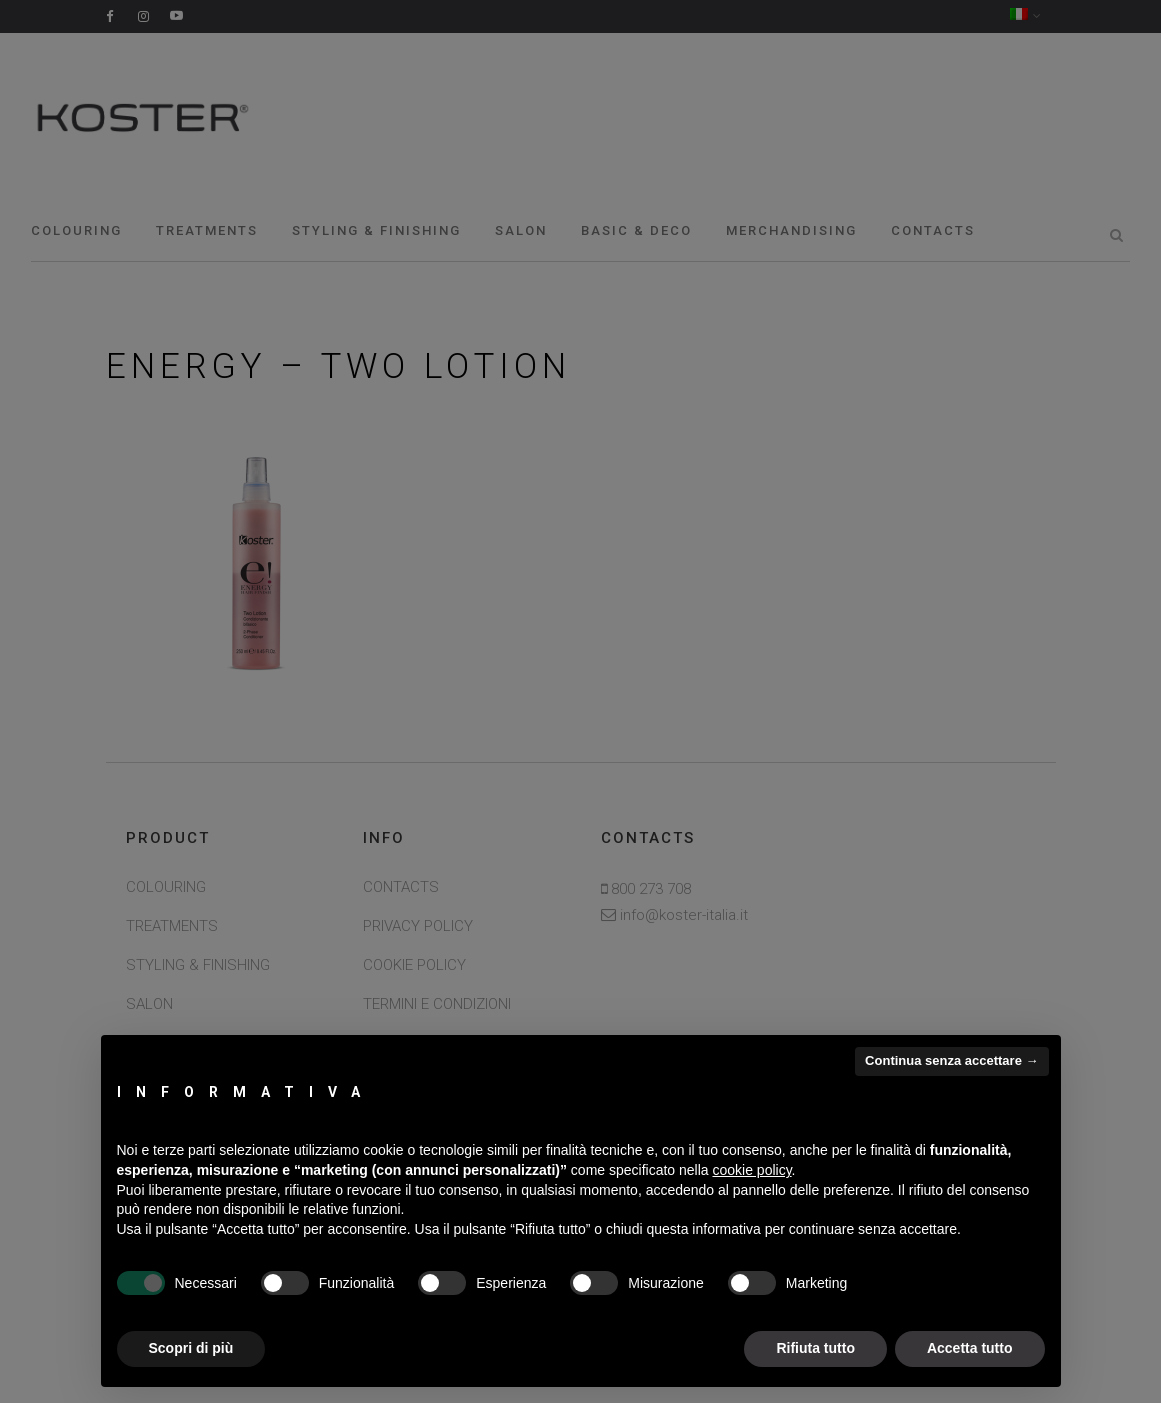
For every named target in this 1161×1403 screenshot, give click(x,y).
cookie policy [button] (751, 1170)
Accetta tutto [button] (970, 1348)
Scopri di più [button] (191, 1348)
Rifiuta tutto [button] (815, 1348)
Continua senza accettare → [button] (951, 1060)
